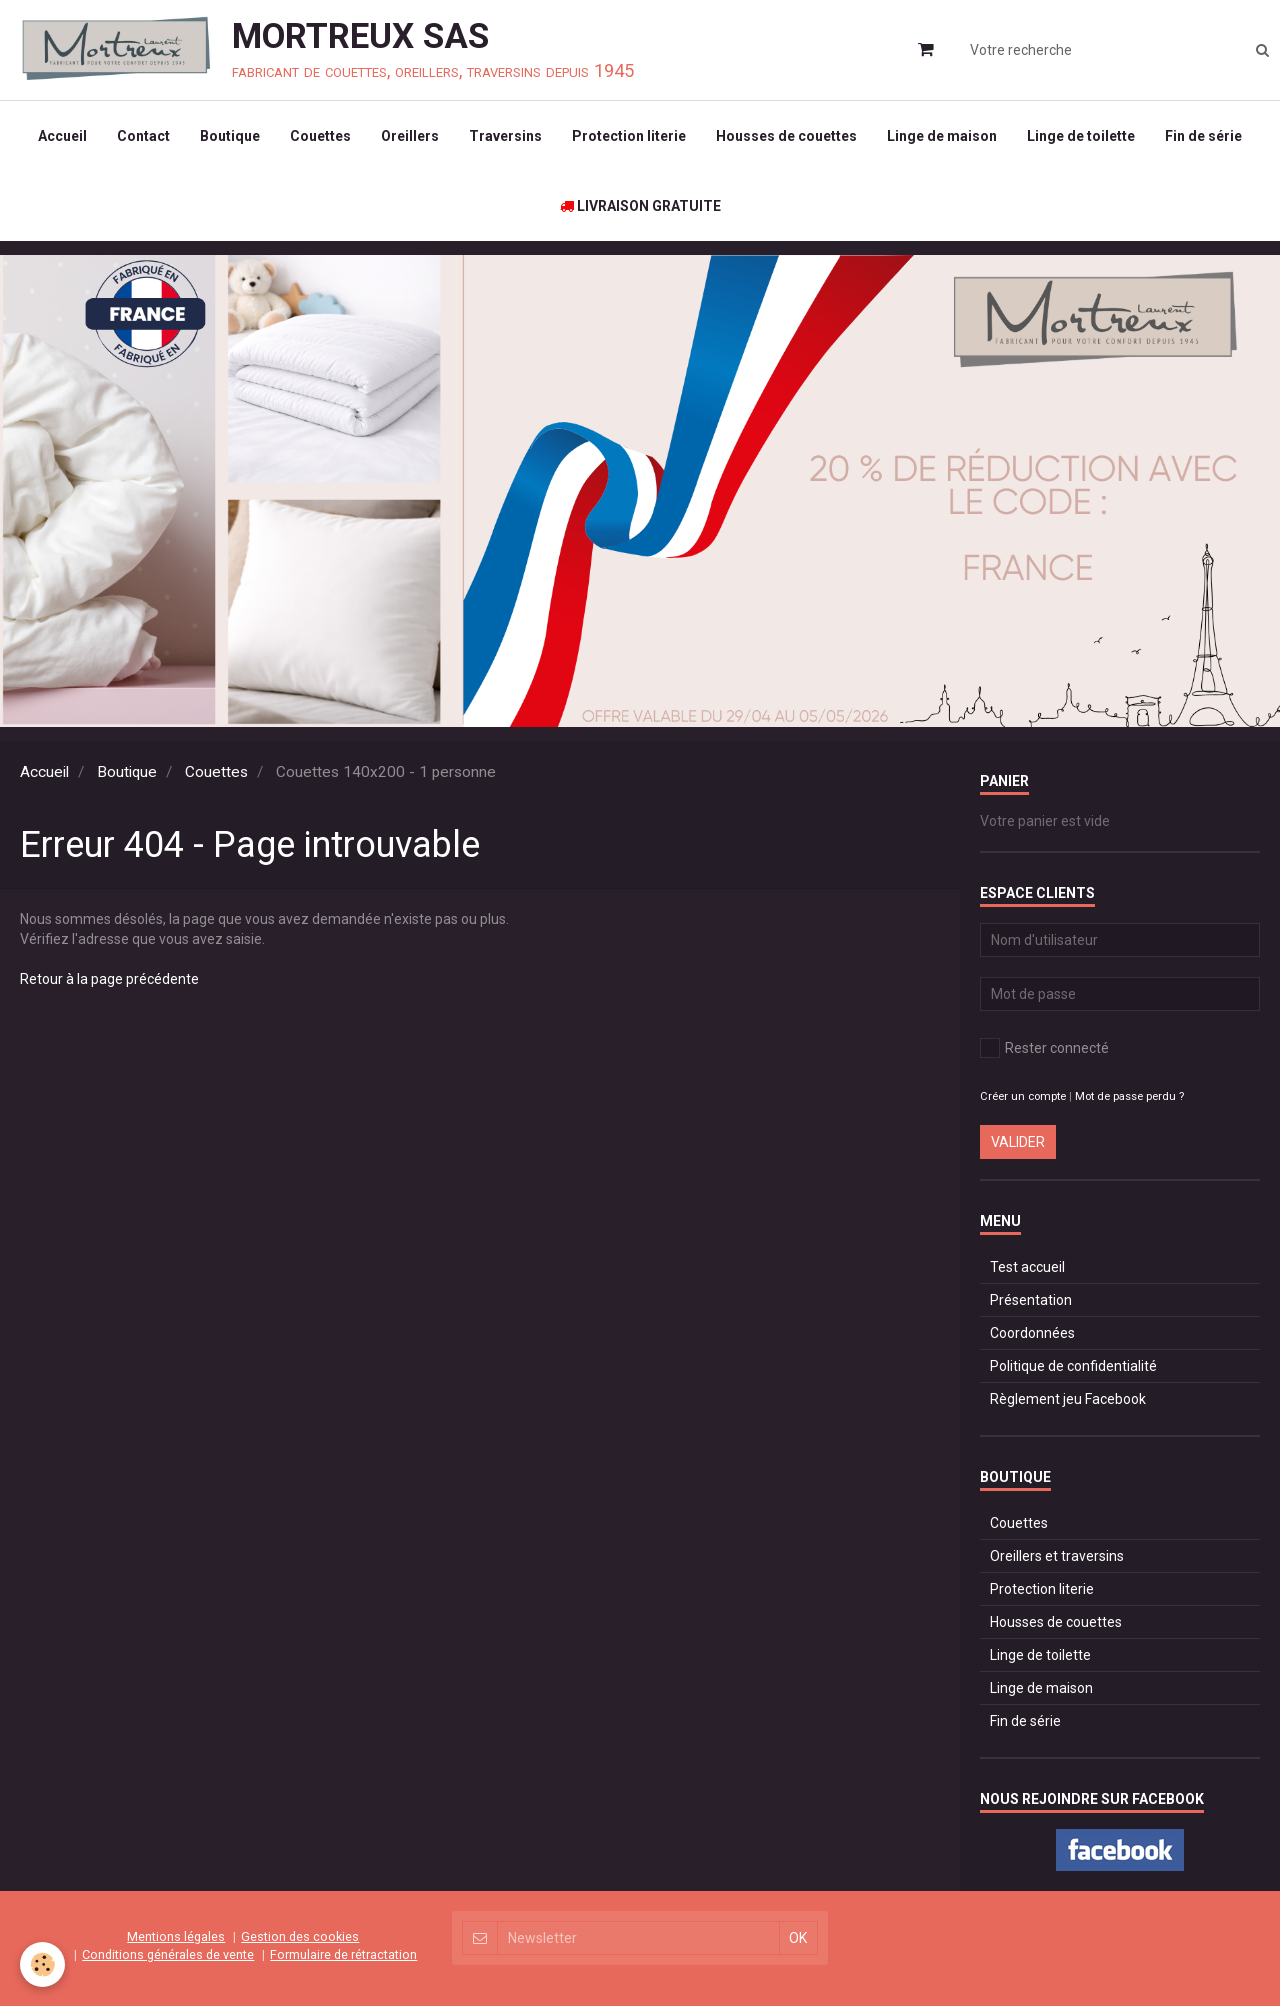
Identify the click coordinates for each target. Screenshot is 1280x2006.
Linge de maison (942, 136)
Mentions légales (176, 1936)
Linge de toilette (1081, 136)
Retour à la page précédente (109, 979)
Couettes (320, 136)
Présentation (1031, 1300)
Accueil (62, 136)
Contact (143, 136)
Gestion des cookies (300, 1936)
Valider (1018, 1142)
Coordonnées (1032, 1333)
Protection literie (629, 136)
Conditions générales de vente (168, 1954)
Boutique (230, 136)
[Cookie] (42, 1964)
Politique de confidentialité (1073, 1366)
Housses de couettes (786, 136)
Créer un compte (1023, 1096)
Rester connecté (1044, 1048)
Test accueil (1027, 1267)
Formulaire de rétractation (343, 1954)
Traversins (505, 136)
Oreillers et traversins (1057, 1556)
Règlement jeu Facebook (1068, 1399)
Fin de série (1203, 136)
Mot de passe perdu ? (1129, 1096)
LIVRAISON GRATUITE (640, 206)
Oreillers (410, 136)
